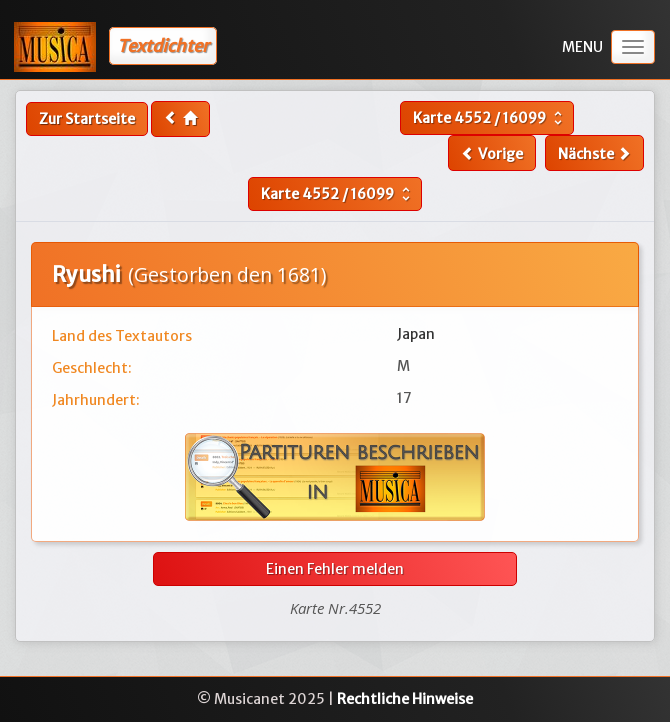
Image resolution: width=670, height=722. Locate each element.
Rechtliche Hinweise (405, 699)
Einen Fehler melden (335, 569)
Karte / (490, 118)
